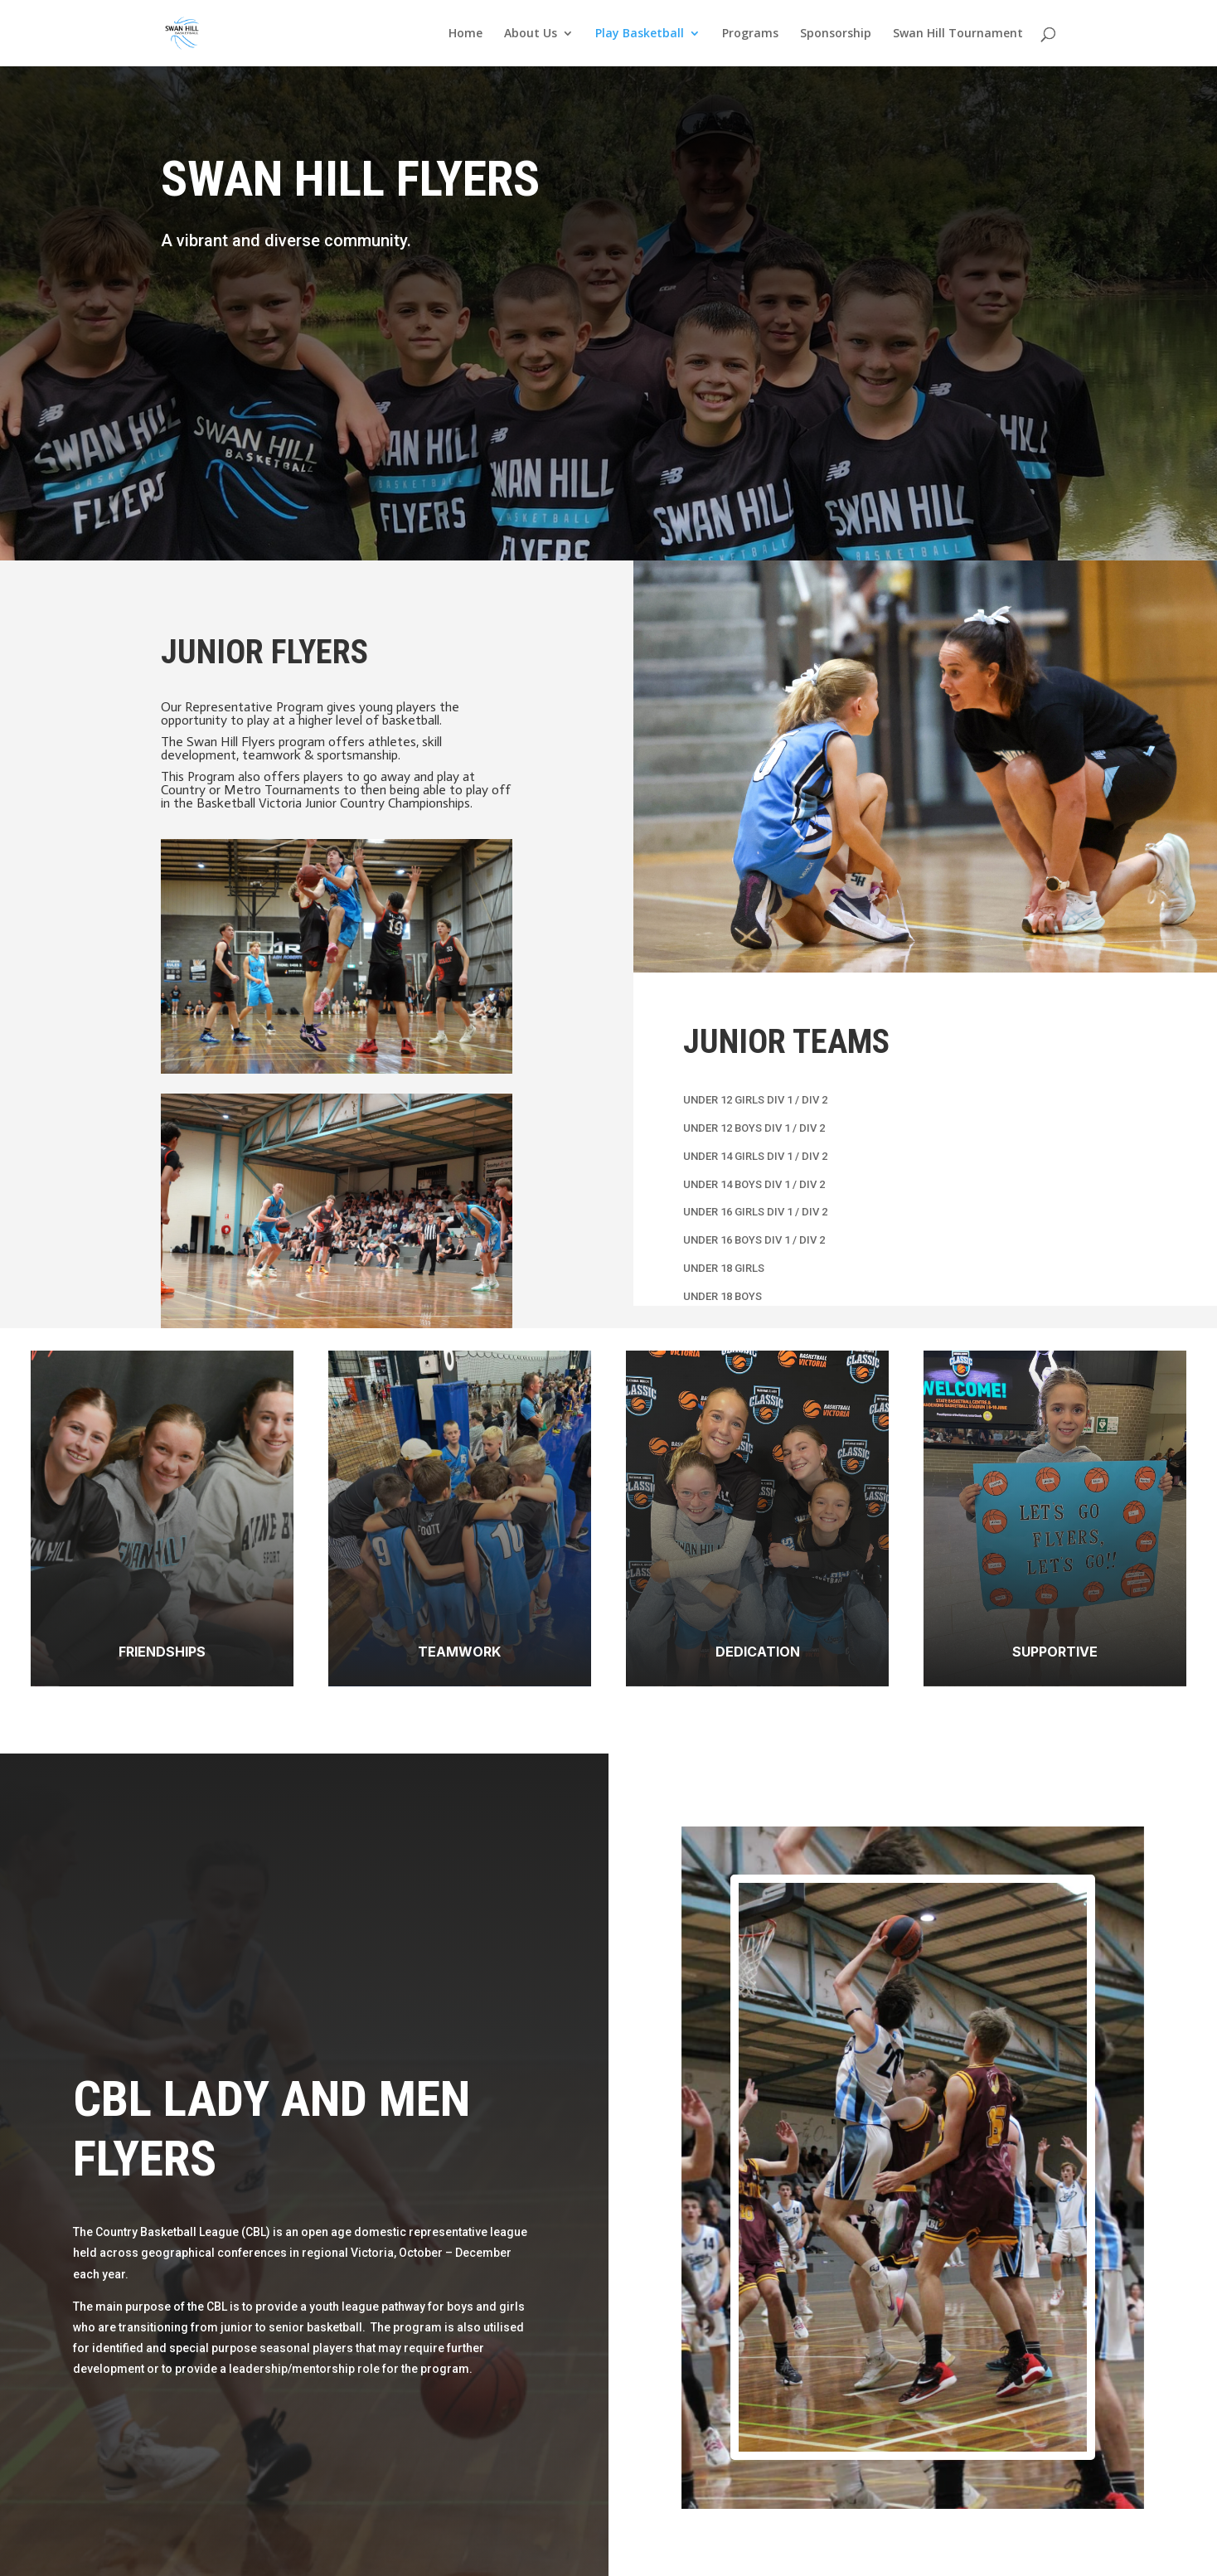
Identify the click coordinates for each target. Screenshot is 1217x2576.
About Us (530, 34)
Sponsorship (835, 34)
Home (465, 34)
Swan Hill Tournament (958, 34)
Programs (750, 34)
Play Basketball (639, 34)
